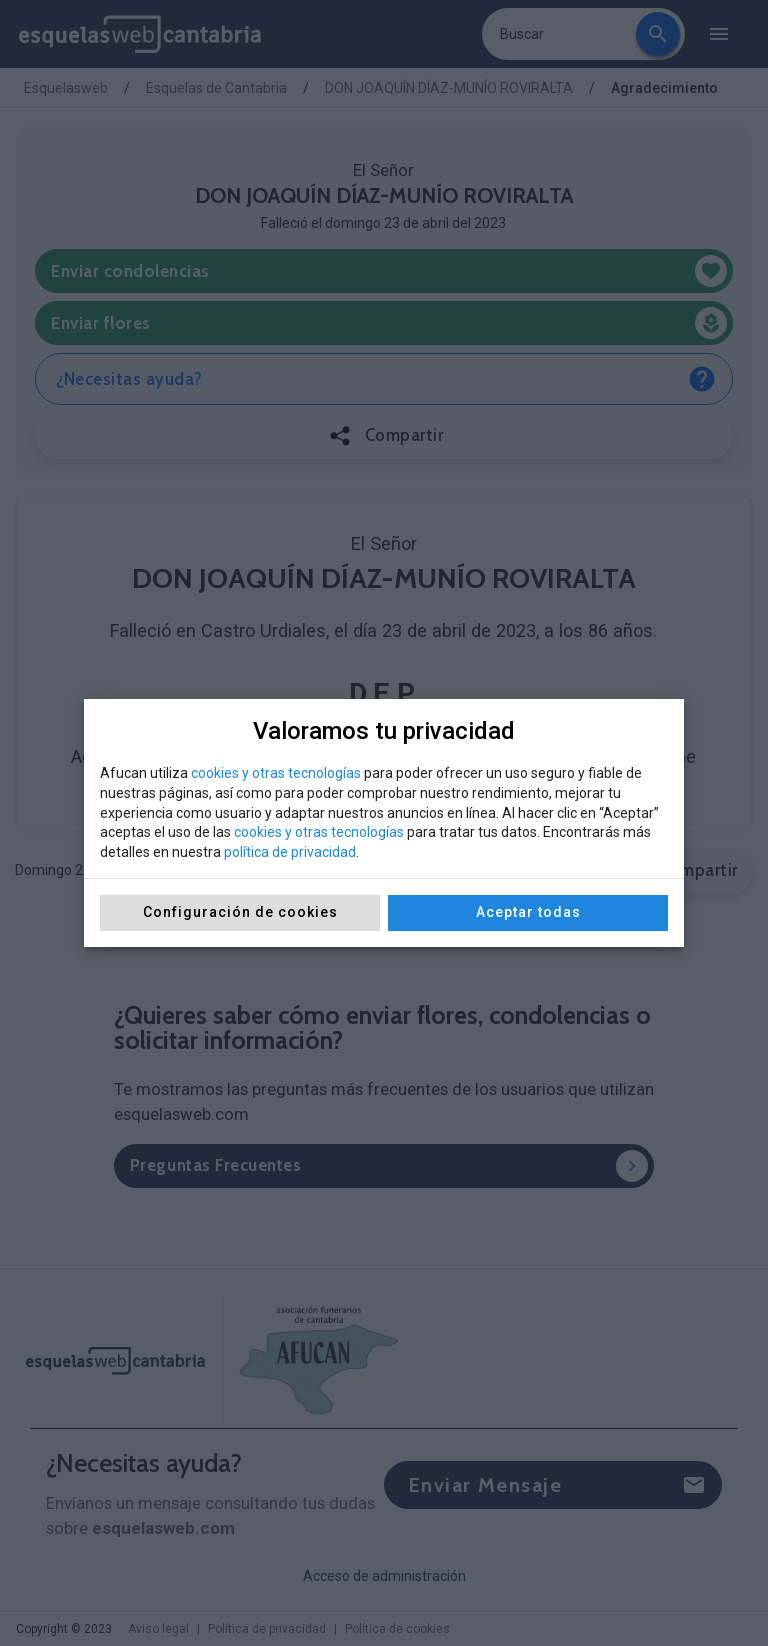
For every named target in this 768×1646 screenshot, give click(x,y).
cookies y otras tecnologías (276, 773)
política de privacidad (290, 852)
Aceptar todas (528, 912)
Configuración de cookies (240, 912)
